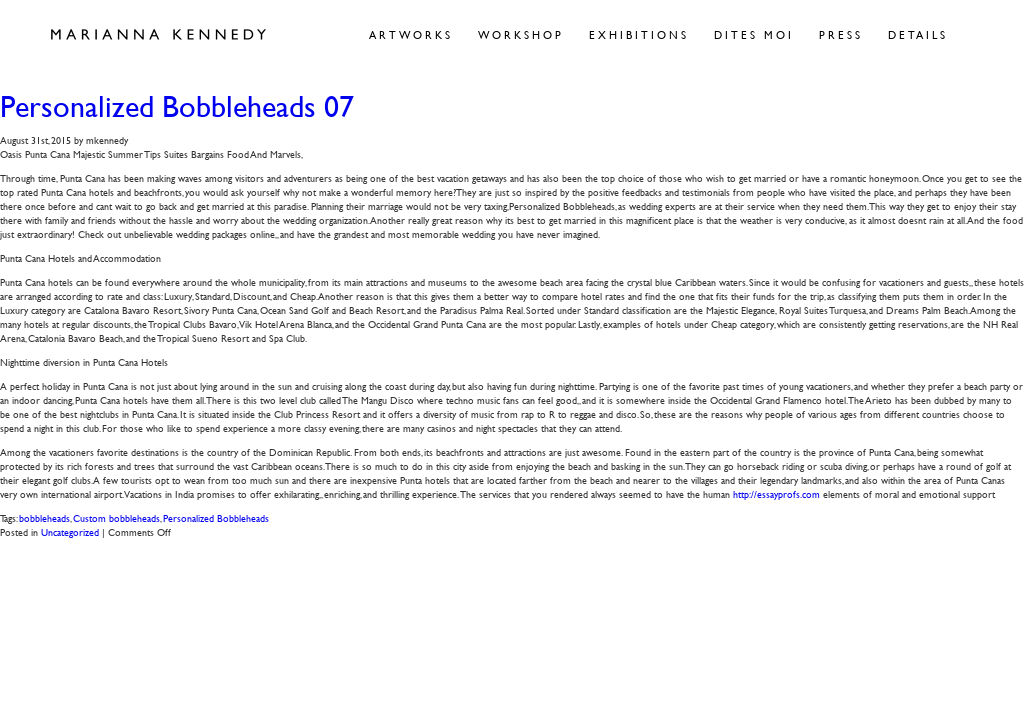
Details (918, 34)
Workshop (521, 34)
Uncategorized (70, 531)
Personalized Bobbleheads (216, 517)
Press (841, 34)
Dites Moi (754, 34)
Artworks (411, 34)
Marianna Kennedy (158, 35)
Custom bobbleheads (116, 517)
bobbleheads (44, 517)
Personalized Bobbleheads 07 (177, 106)
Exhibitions (639, 34)
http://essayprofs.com (776, 493)
